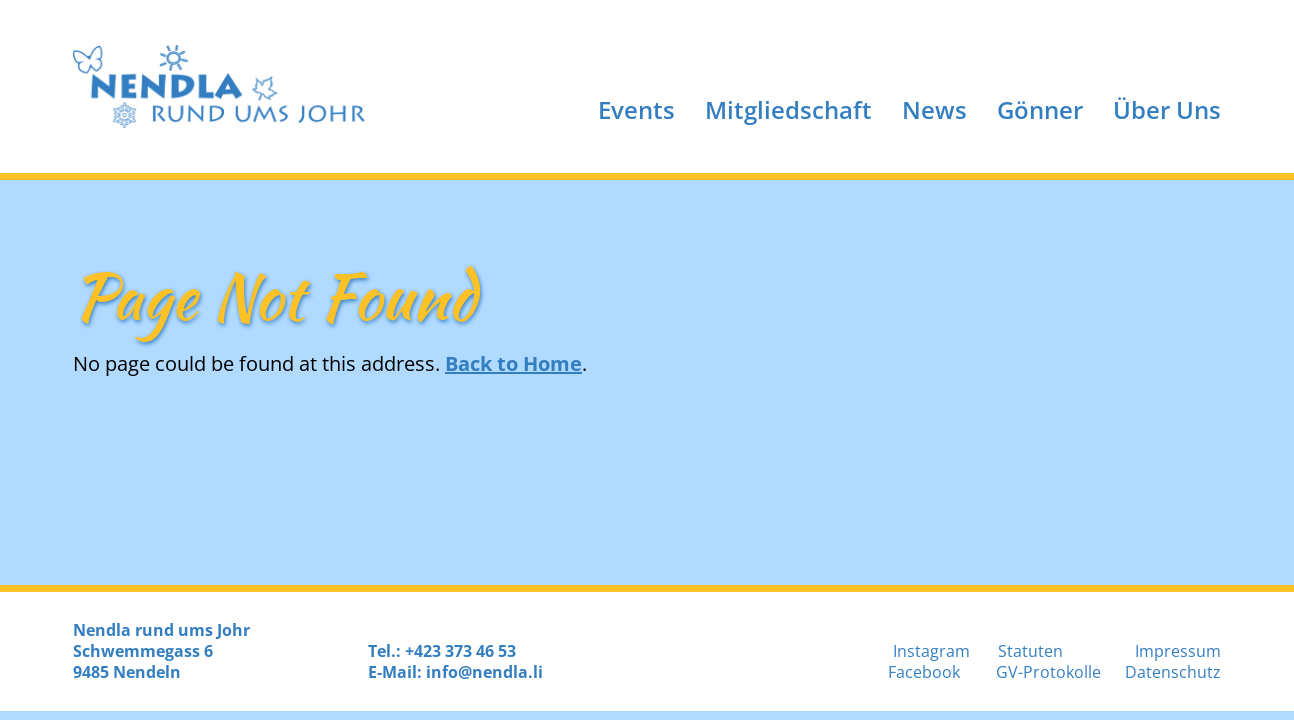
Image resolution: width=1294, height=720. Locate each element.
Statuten (1030, 651)
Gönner (1040, 109)
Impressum (1178, 651)
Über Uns (1167, 109)
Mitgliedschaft (788, 109)
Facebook (924, 672)
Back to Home (513, 363)
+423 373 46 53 (460, 651)
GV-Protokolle (1048, 672)
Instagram (931, 651)
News (934, 109)
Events (636, 109)
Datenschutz (1173, 672)
